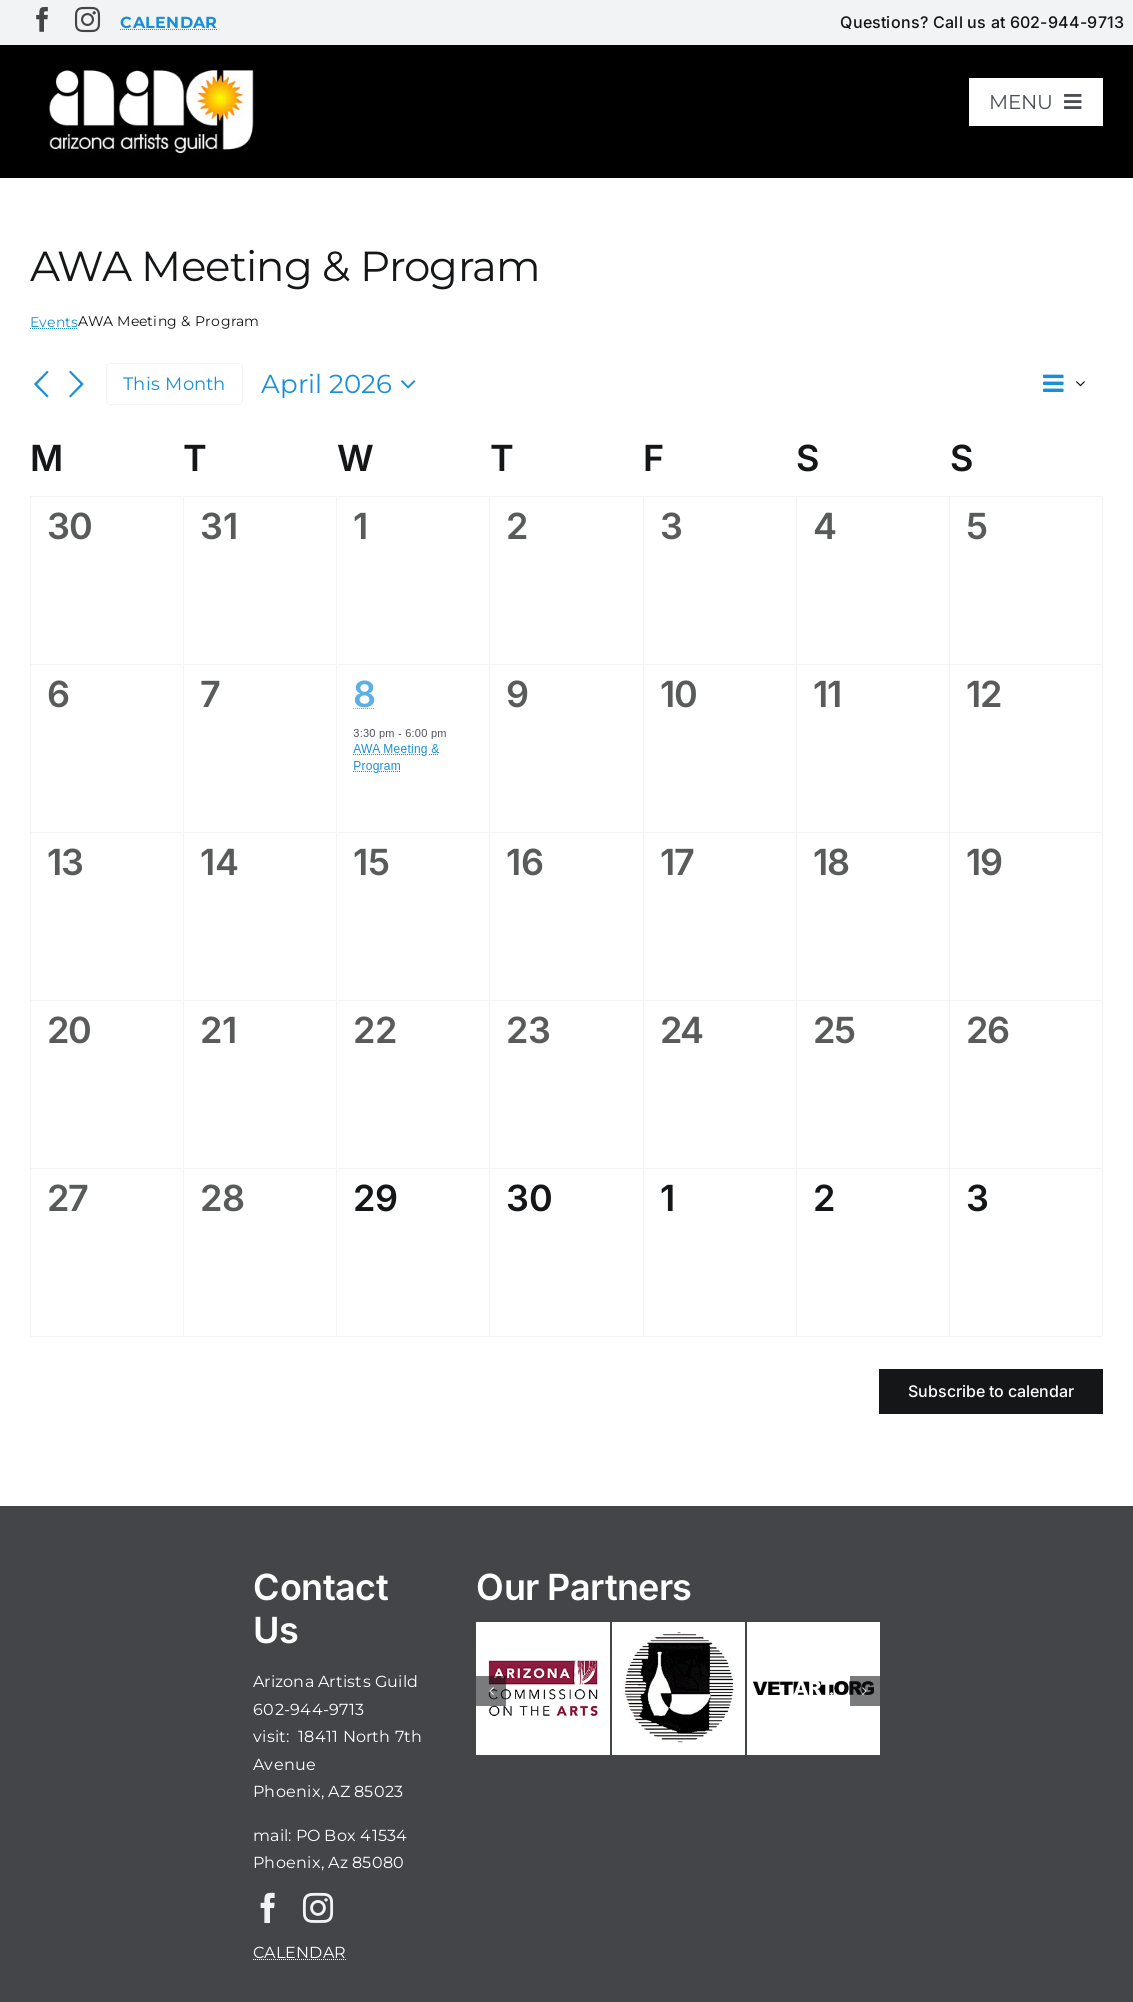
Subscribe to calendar (991, 1391)
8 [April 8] (364, 694)
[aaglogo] (148, 71)
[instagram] (87, 19)
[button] (491, 1691)
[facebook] (42, 19)
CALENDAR (299, 1952)
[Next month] (76, 386)
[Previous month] (42, 386)
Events (54, 322)
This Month (174, 383)
